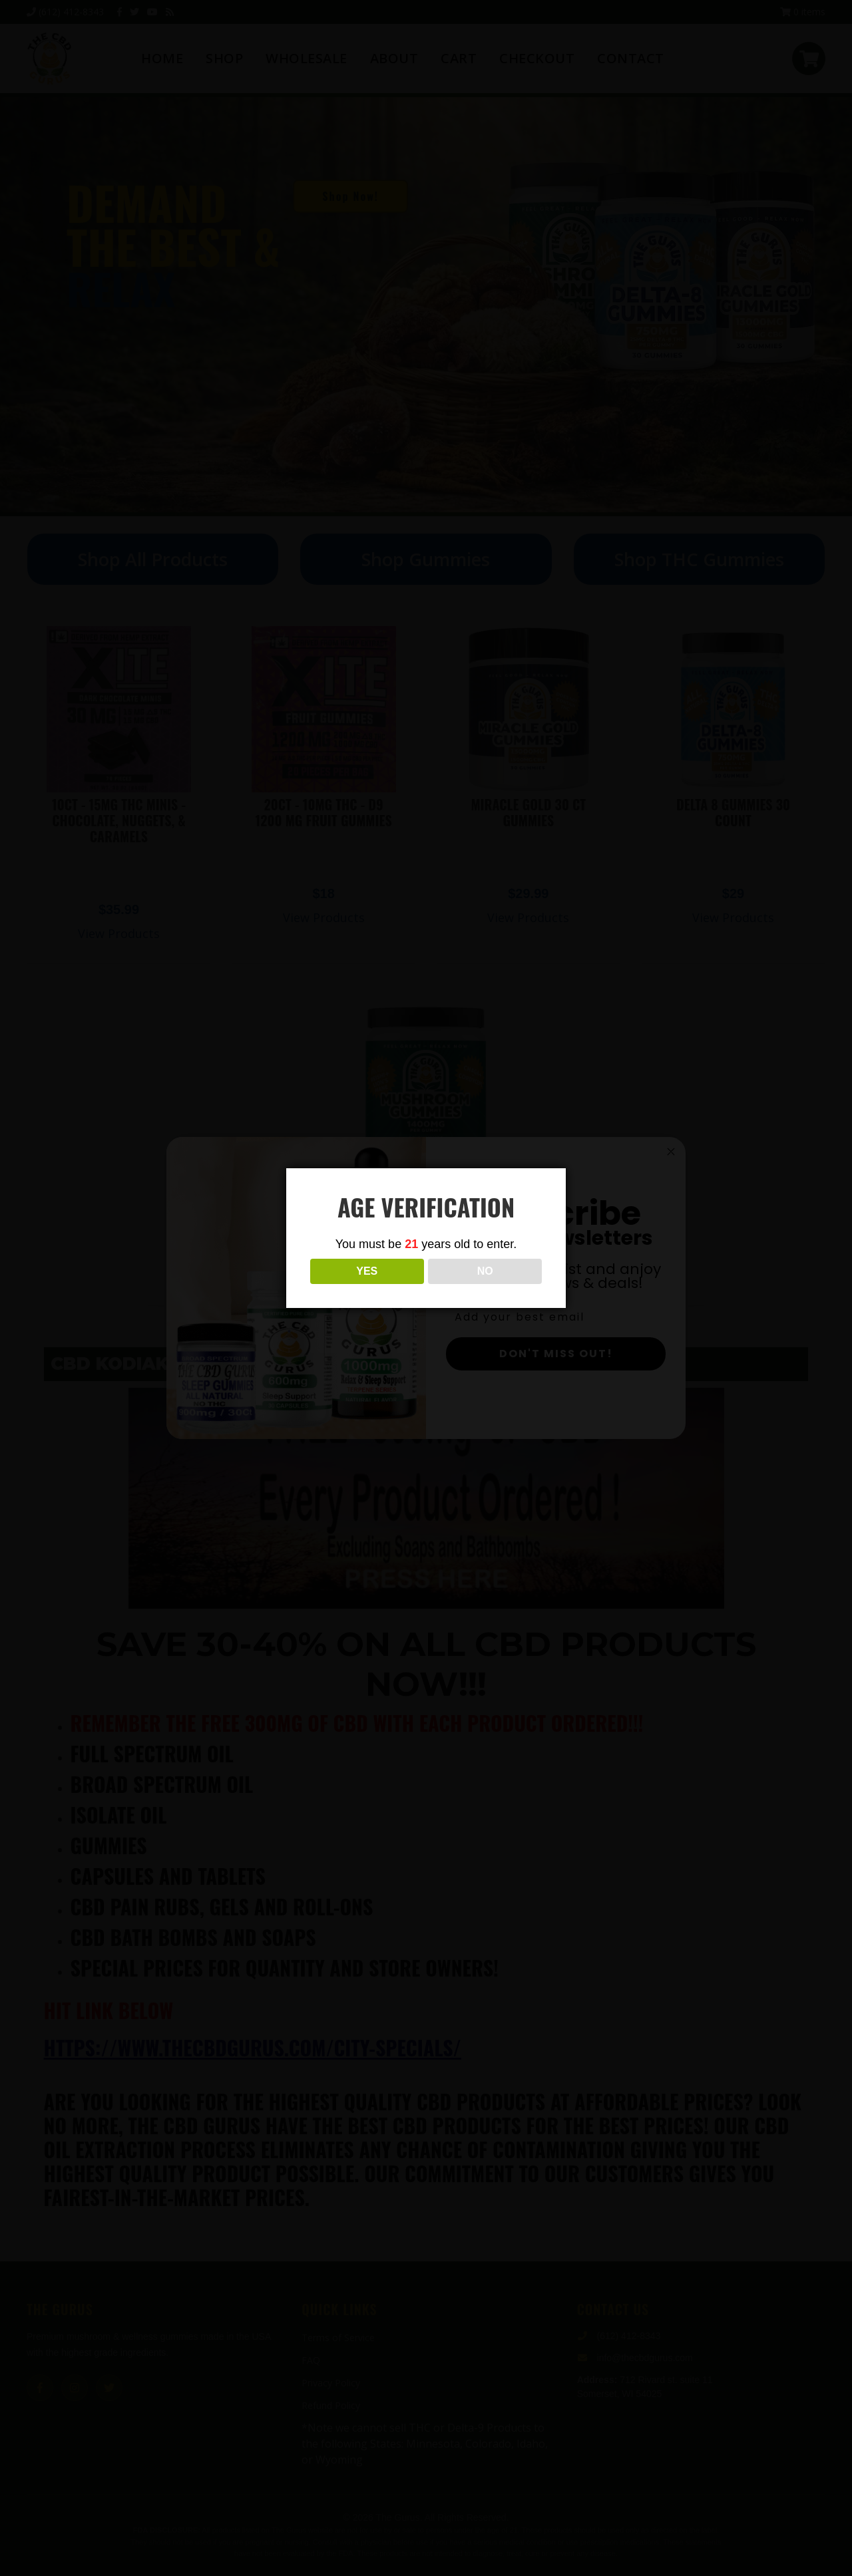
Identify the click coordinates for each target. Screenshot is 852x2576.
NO (485, 1271)
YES (366, 1271)
